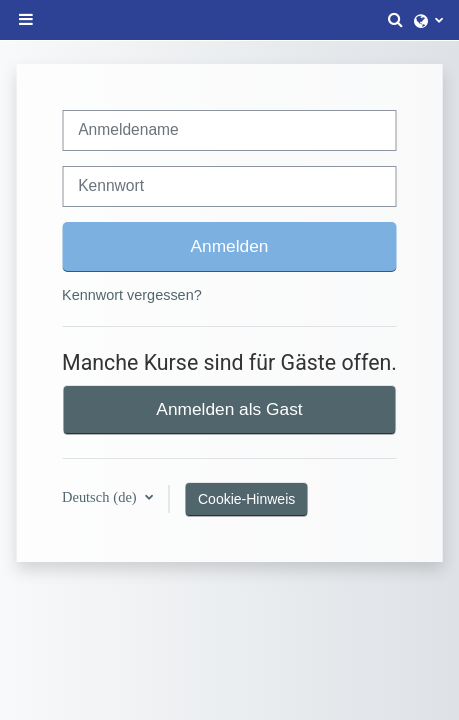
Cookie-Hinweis (246, 499)
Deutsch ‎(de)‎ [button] (101, 497)
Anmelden (230, 246)
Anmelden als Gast (229, 409)
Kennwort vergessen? (132, 295)
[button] (396, 20)
